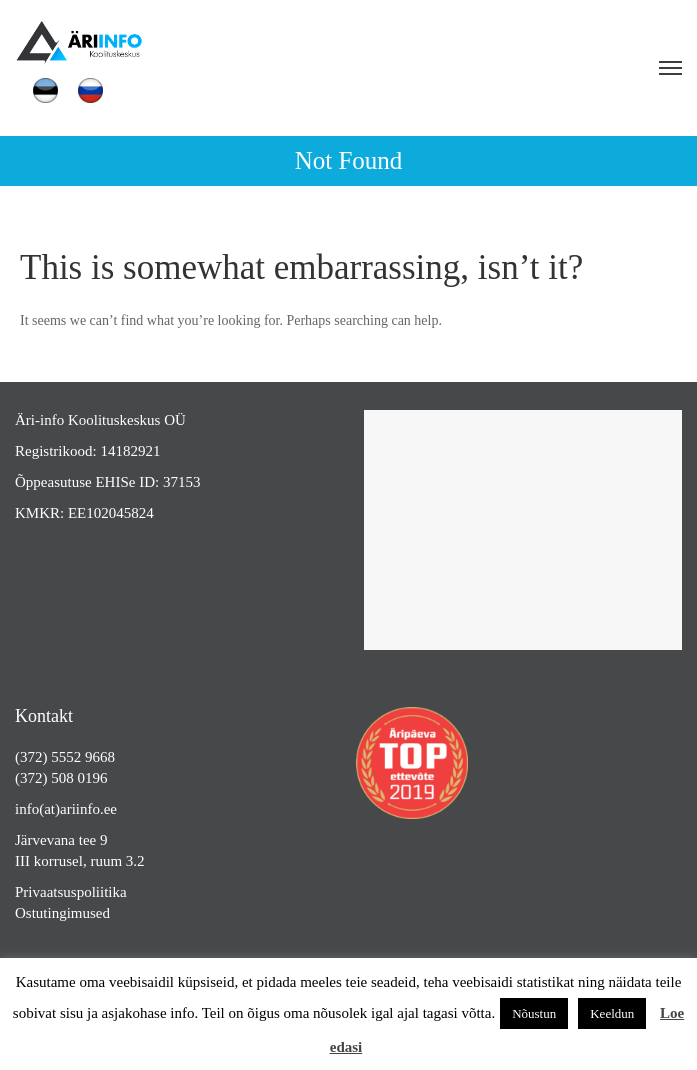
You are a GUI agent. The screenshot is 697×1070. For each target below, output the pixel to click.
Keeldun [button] (612, 1013)
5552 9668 (83, 757)
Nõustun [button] (534, 1013)
